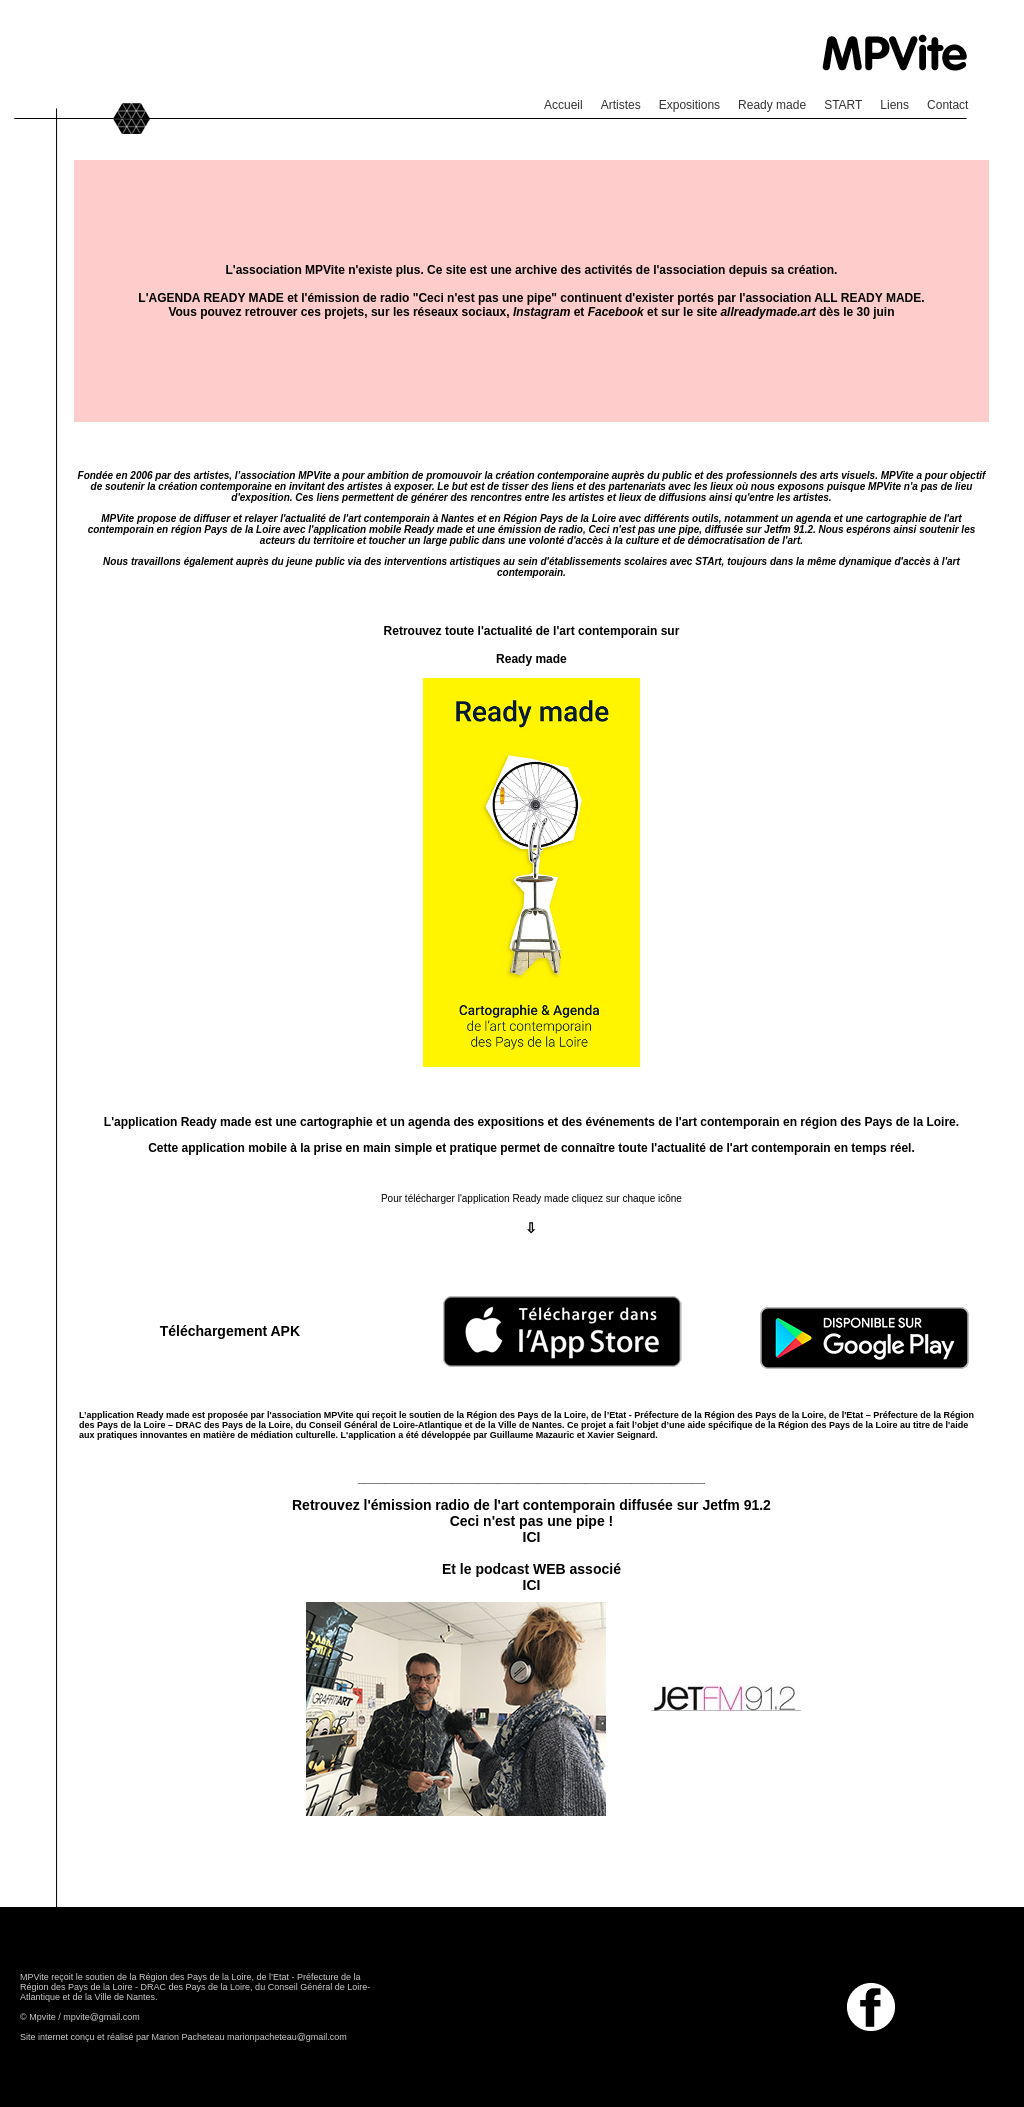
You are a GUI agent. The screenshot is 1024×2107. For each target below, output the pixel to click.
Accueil (563, 105)
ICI (532, 1537)
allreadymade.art (767, 312)
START (843, 105)
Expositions (689, 105)
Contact (947, 105)
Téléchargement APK (230, 1331)
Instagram (541, 312)
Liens (894, 105)
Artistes (621, 105)
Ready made (772, 105)
